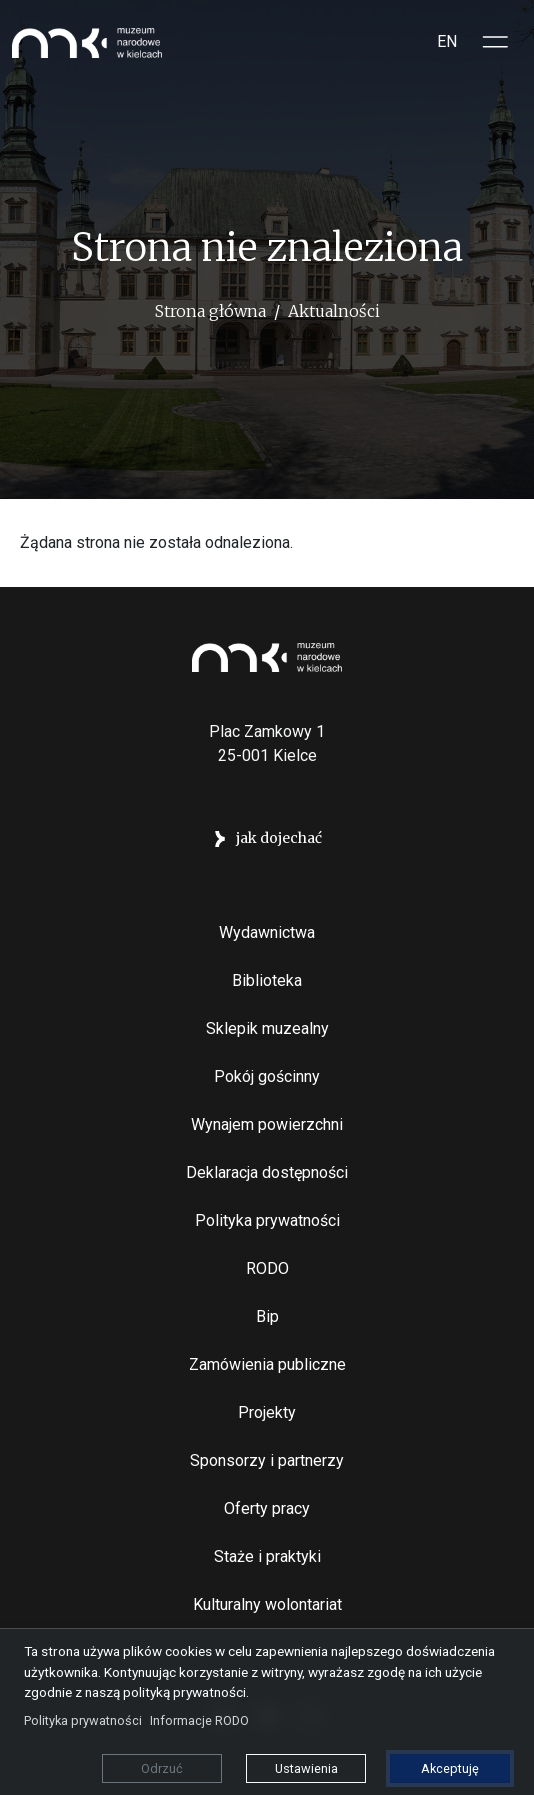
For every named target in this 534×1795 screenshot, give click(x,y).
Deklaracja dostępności (267, 1172)
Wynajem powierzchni (267, 1124)
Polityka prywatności (267, 1220)
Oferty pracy (267, 1508)
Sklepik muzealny (267, 1028)
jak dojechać (279, 838)
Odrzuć (162, 1768)
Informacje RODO (199, 1720)
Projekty (267, 1412)
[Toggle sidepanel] (496, 42)
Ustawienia (306, 1768)
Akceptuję (450, 1768)
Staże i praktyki (267, 1556)
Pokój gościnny (267, 1076)
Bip (267, 1316)
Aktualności (334, 311)
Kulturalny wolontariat (267, 1604)
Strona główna (210, 311)
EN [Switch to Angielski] (447, 41)
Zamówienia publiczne (267, 1364)
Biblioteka (267, 980)
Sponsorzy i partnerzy (267, 1460)
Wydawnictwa (267, 932)
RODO (267, 1268)
